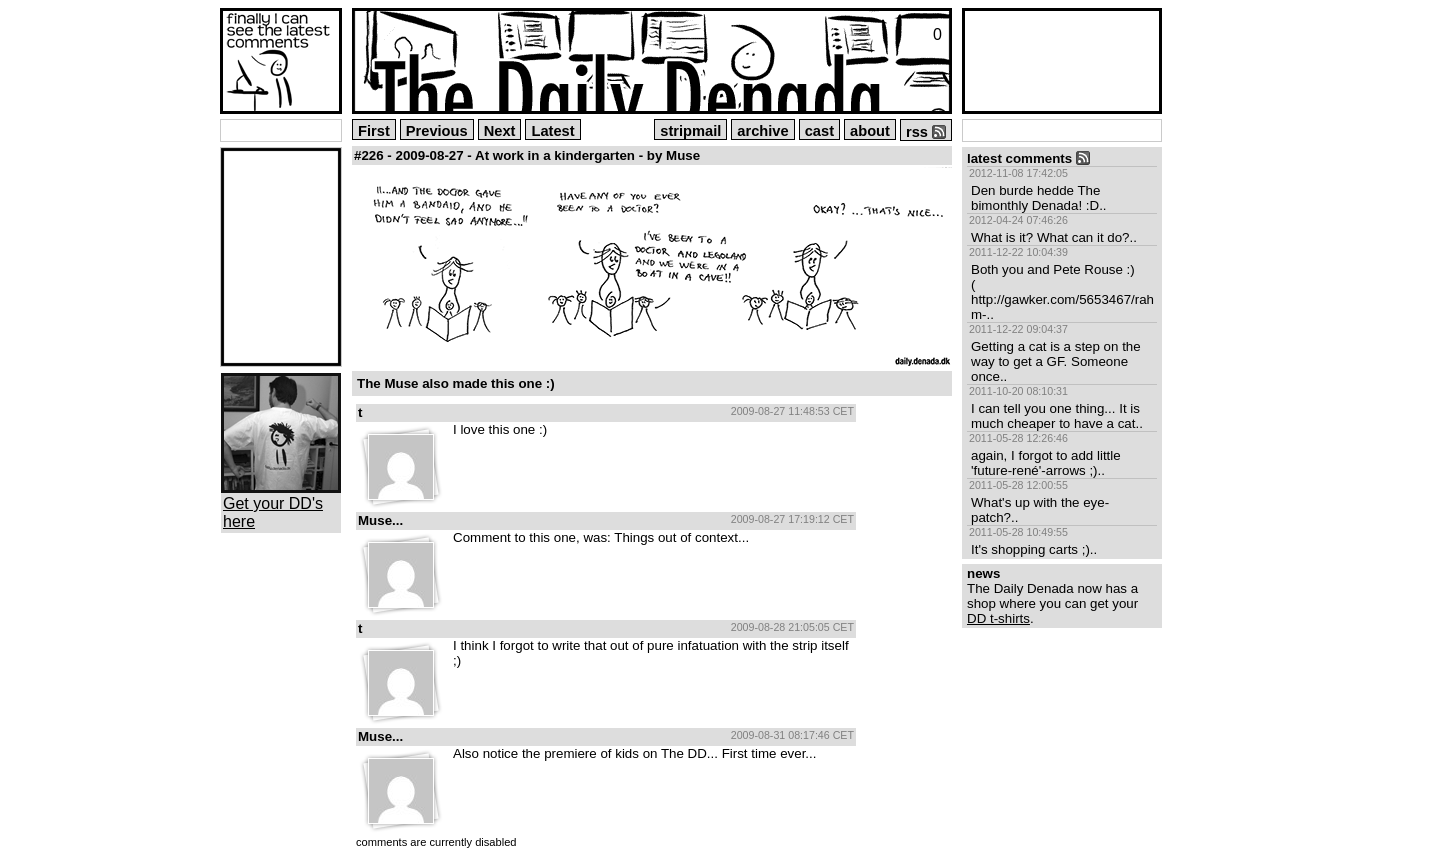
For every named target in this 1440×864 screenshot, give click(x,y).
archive (762, 131)
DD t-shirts (998, 618)
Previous (437, 131)
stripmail (690, 131)
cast (819, 131)
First (374, 131)
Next (500, 131)
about (870, 131)
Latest (552, 131)
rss (926, 132)
